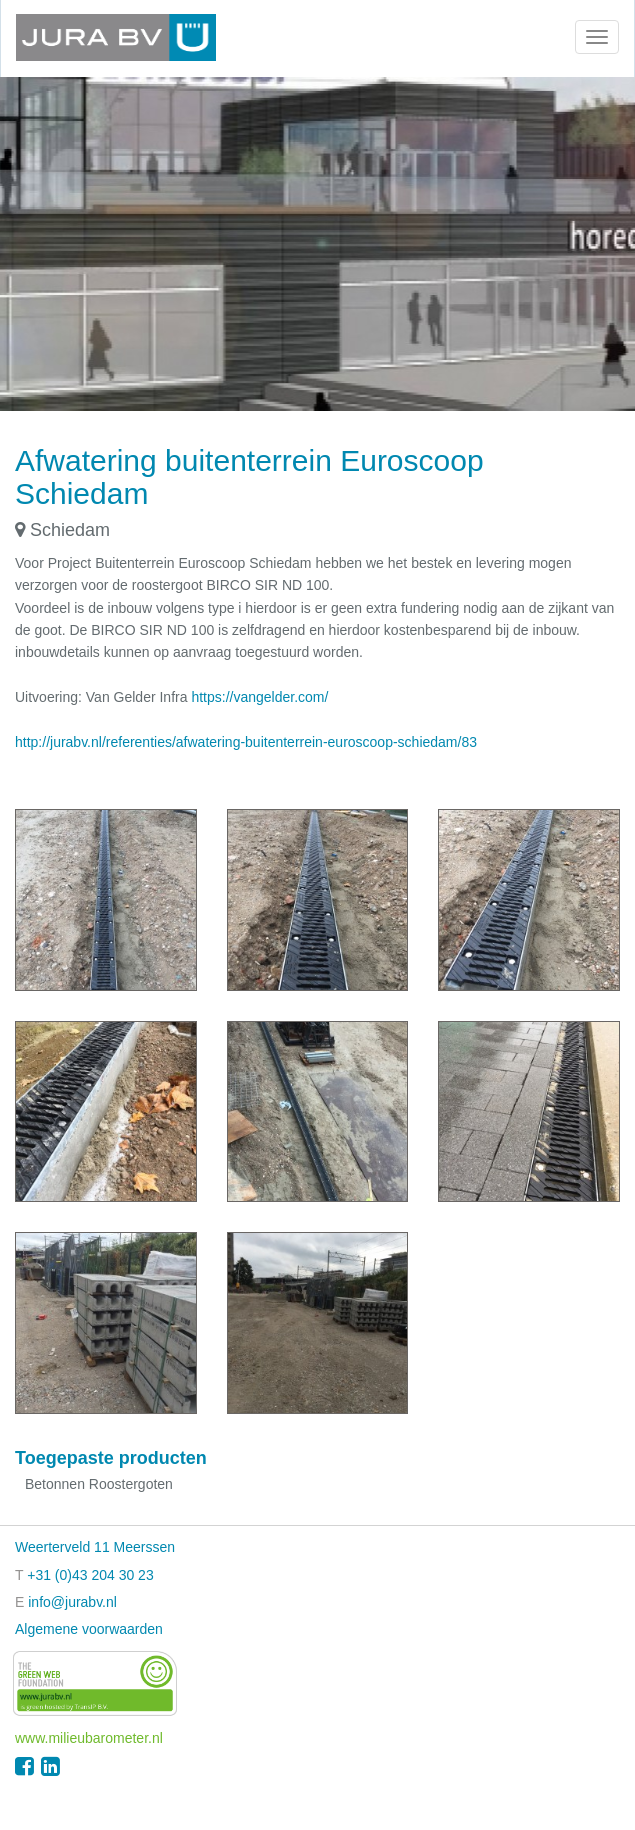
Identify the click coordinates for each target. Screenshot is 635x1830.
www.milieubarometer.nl (89, 1738)
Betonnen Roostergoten (99, 1484)
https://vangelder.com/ (259, 697)
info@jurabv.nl (72, 1602)
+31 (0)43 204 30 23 (90, 1575)
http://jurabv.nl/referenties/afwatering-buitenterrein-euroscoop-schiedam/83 (246, 742)
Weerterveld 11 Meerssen (95, 1547)
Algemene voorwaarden (89, 1629)
